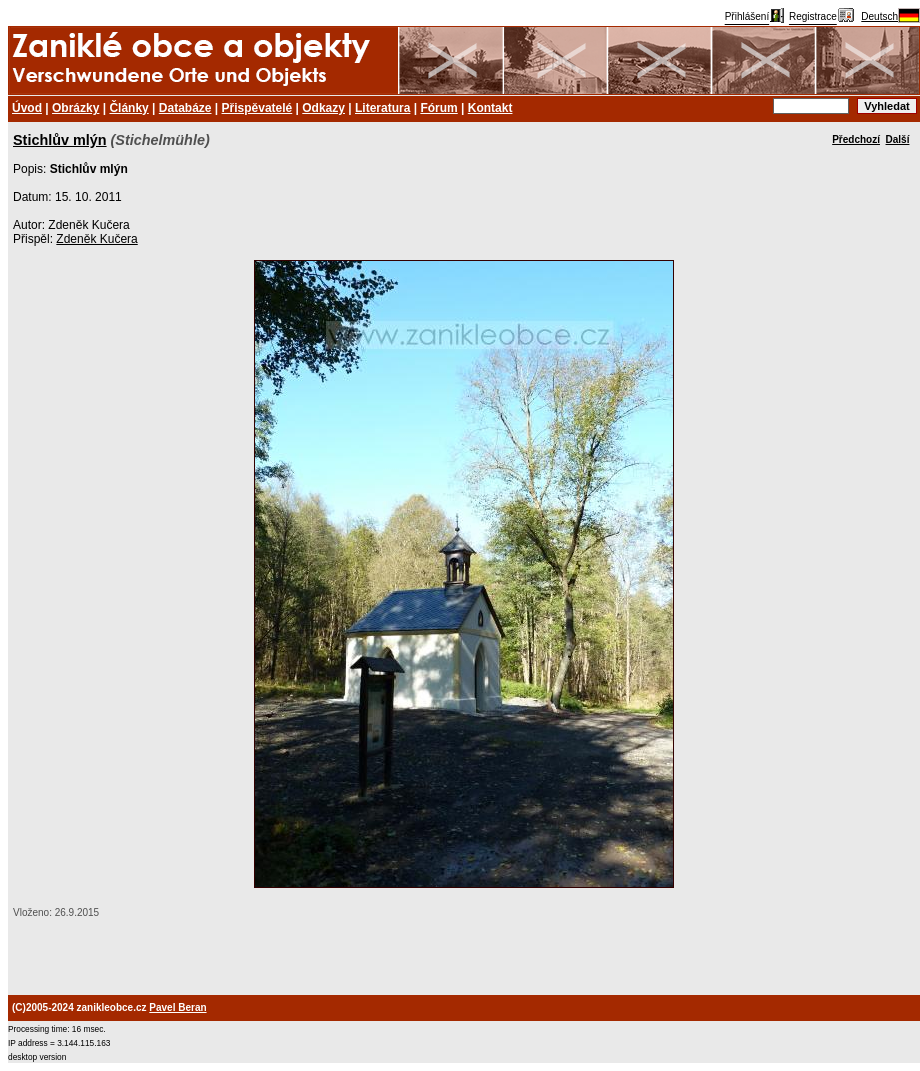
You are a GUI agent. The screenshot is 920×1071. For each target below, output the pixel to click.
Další (898, 139)
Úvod (27, 108)
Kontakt (490, 108)
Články (128, 108)
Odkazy (323, 108)
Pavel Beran (177, 1007)
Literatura (382, 108)
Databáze (185, 108)
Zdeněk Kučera (96, 239)
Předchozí (856, 139)
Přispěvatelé (257, 108)
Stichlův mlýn (60, 140)
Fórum (438, 108)
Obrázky (75, 108)
